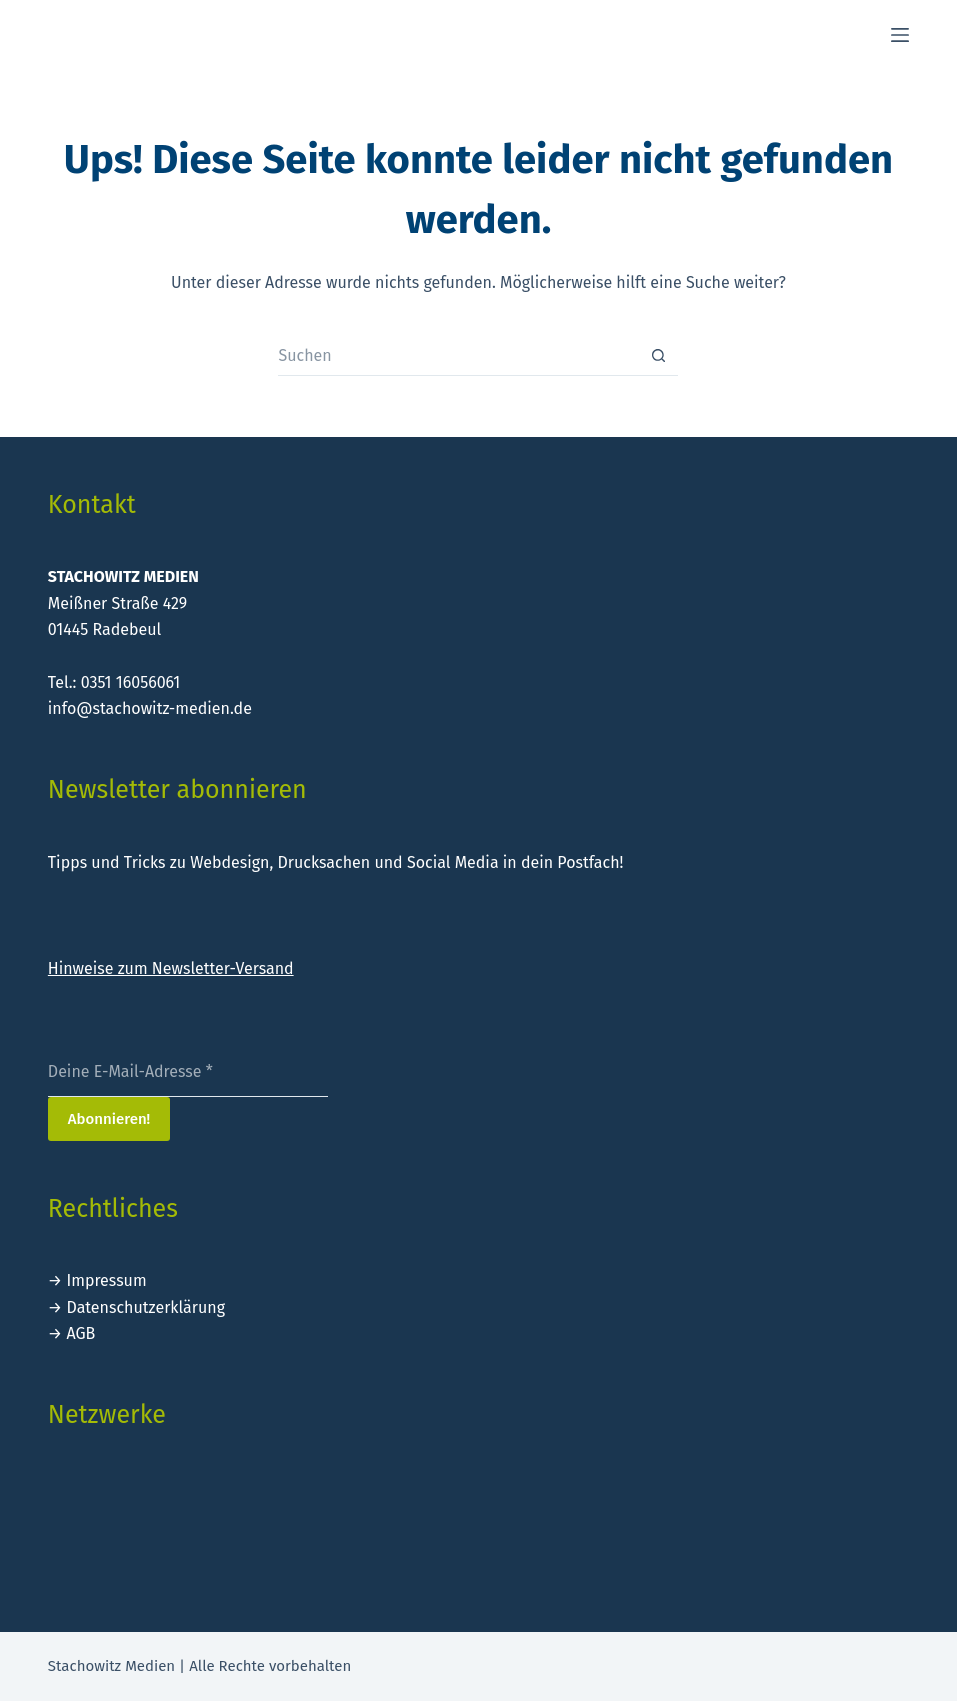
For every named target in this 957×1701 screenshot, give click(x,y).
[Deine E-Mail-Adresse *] (188, 1072)
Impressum (106, 1280)
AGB (80, 1333)
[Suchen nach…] (458, 356)
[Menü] (900, 35)
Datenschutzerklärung (145, 1307)
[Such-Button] (658, 356)
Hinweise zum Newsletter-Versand (171, 968)
